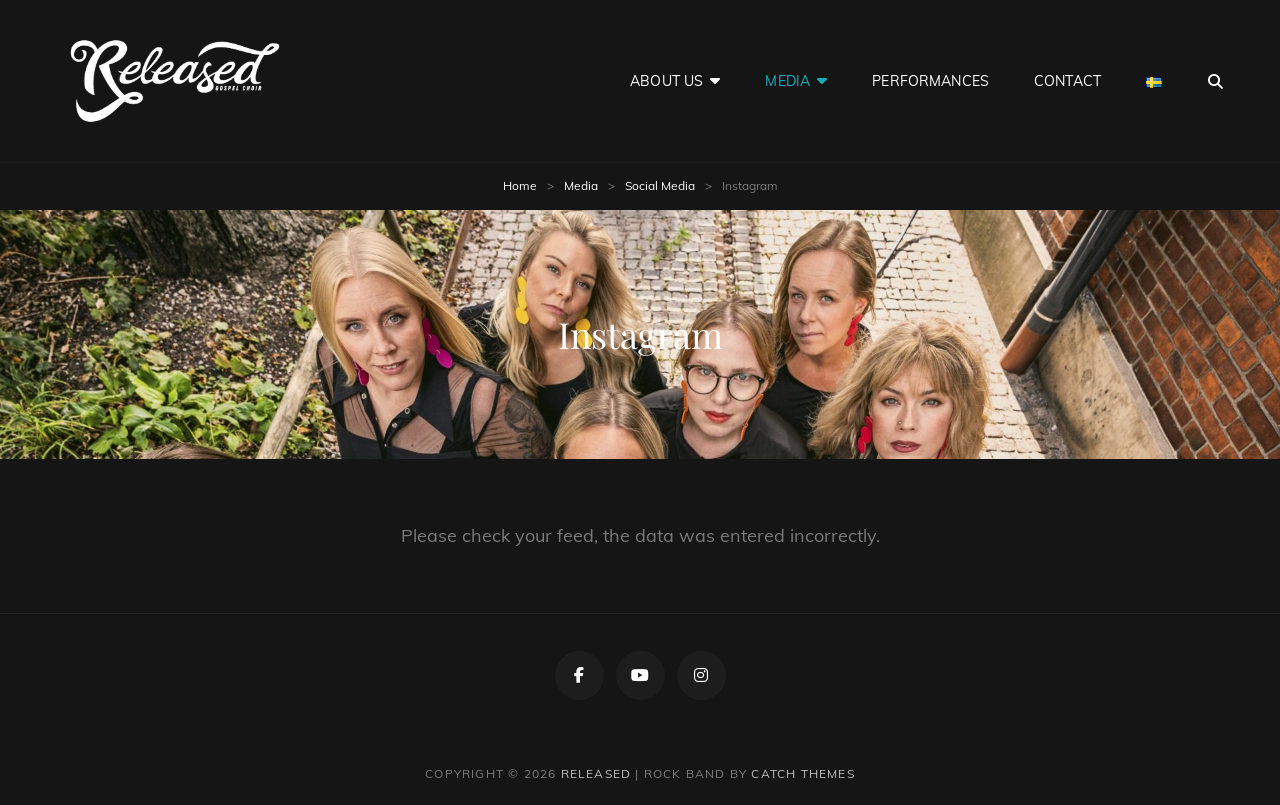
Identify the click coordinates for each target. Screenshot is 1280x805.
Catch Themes (802, 773)
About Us (666, 81)
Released (596, 773)
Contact (1067, 81)
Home (520, 185)
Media (787, 81)
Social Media (660, 185)
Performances (930, 81)
